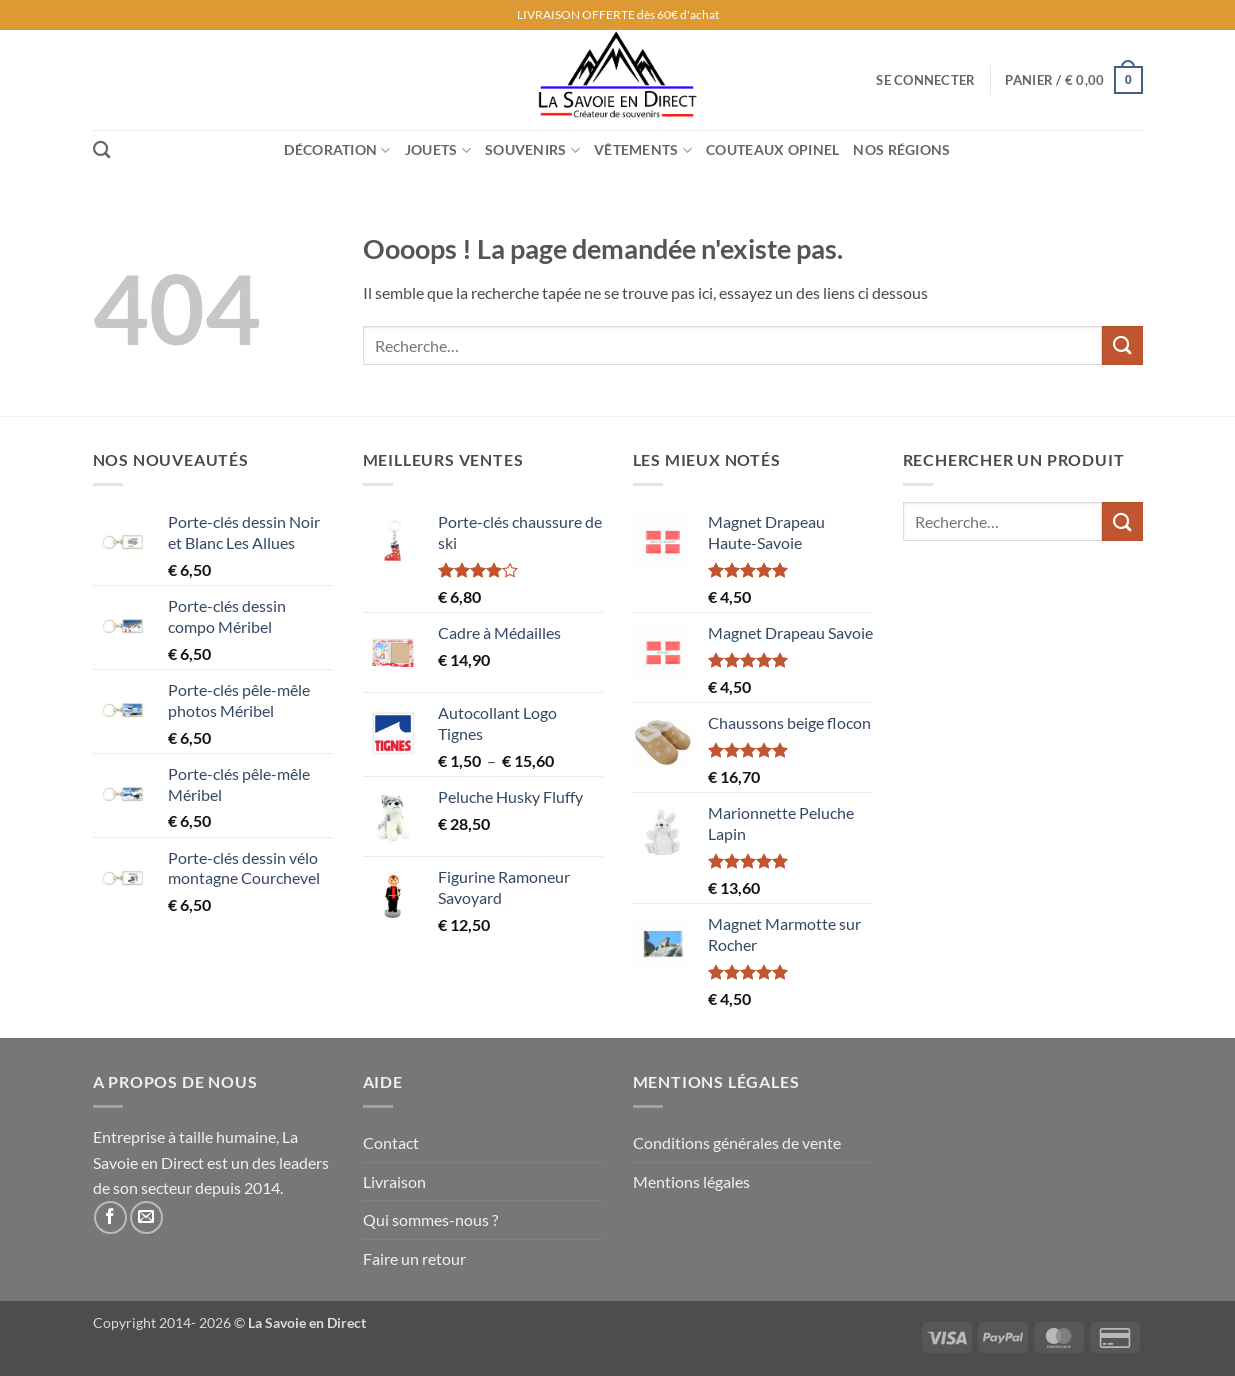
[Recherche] (101, 150)
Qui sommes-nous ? (430, 1219)
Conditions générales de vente (737, 1142)
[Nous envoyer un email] (146, 1217)
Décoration (337, 150)
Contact (391, 1142)
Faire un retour (414, 1258)
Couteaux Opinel (772, 149)
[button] (925, 80)
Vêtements (643, 150)
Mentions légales (691, 1181)
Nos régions (901, 149)
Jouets (438, 150)
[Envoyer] (1122, 345)
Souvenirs (532, 150)
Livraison (394, 1181)
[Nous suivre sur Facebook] (110, 1217)
